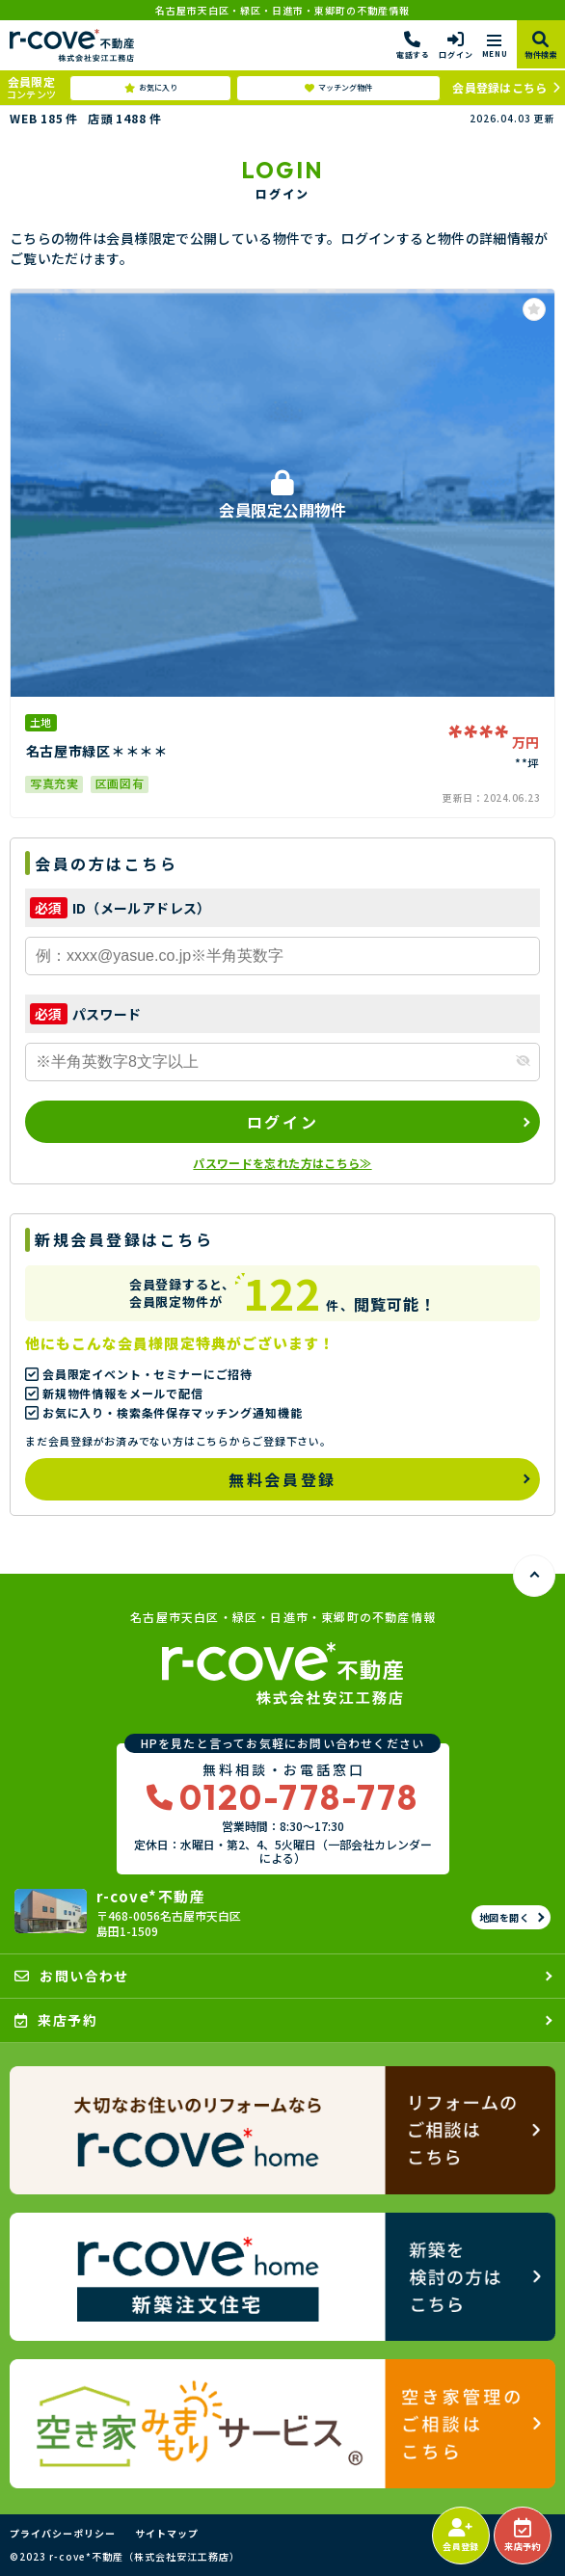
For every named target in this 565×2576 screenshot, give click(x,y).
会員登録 (460, 2535)
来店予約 (522, 2535)
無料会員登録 (282, 1479)
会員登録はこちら (499, 87)
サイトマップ (167, 2533)
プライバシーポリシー (63, 2533)
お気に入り (150, 87)
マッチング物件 (338, 87)
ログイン (282, 1121)
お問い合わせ (71, 1975)
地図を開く (504, 1917)
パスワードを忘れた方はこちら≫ (282, 1163)
